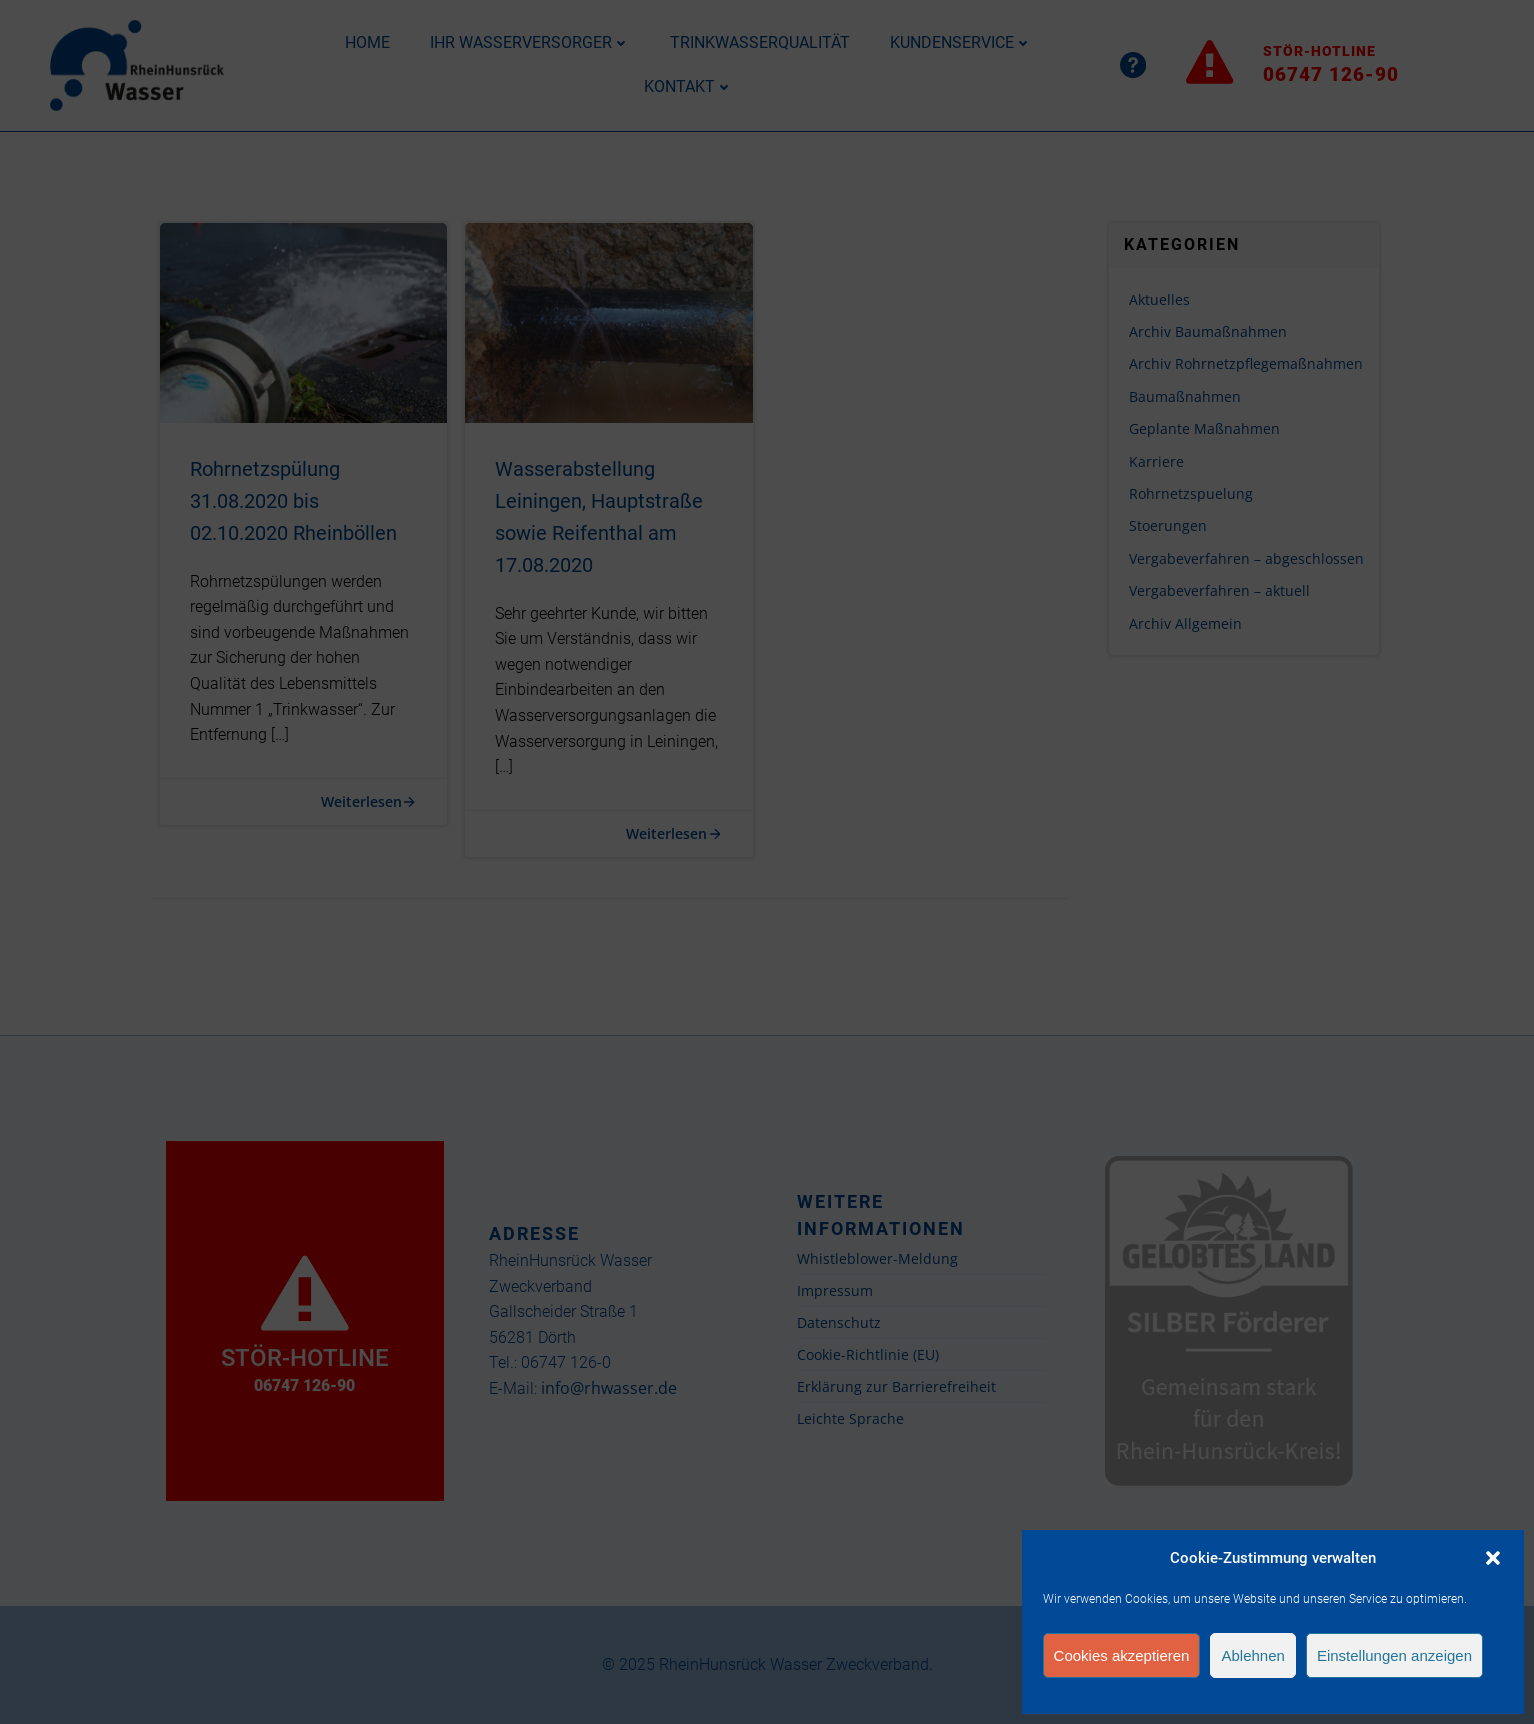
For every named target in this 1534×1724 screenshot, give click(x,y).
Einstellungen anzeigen (1394, 1655)
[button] (1493, 1558)
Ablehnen (1252, 1655)
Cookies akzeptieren (1122, 1655)
